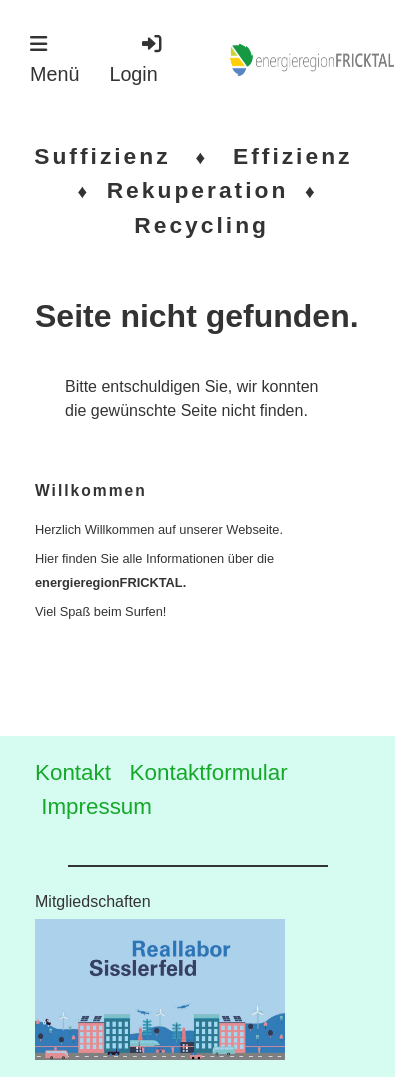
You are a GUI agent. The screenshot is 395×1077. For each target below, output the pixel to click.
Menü (54, 59)
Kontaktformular (209, 772)
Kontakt (73, 772)
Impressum (96, 806)
